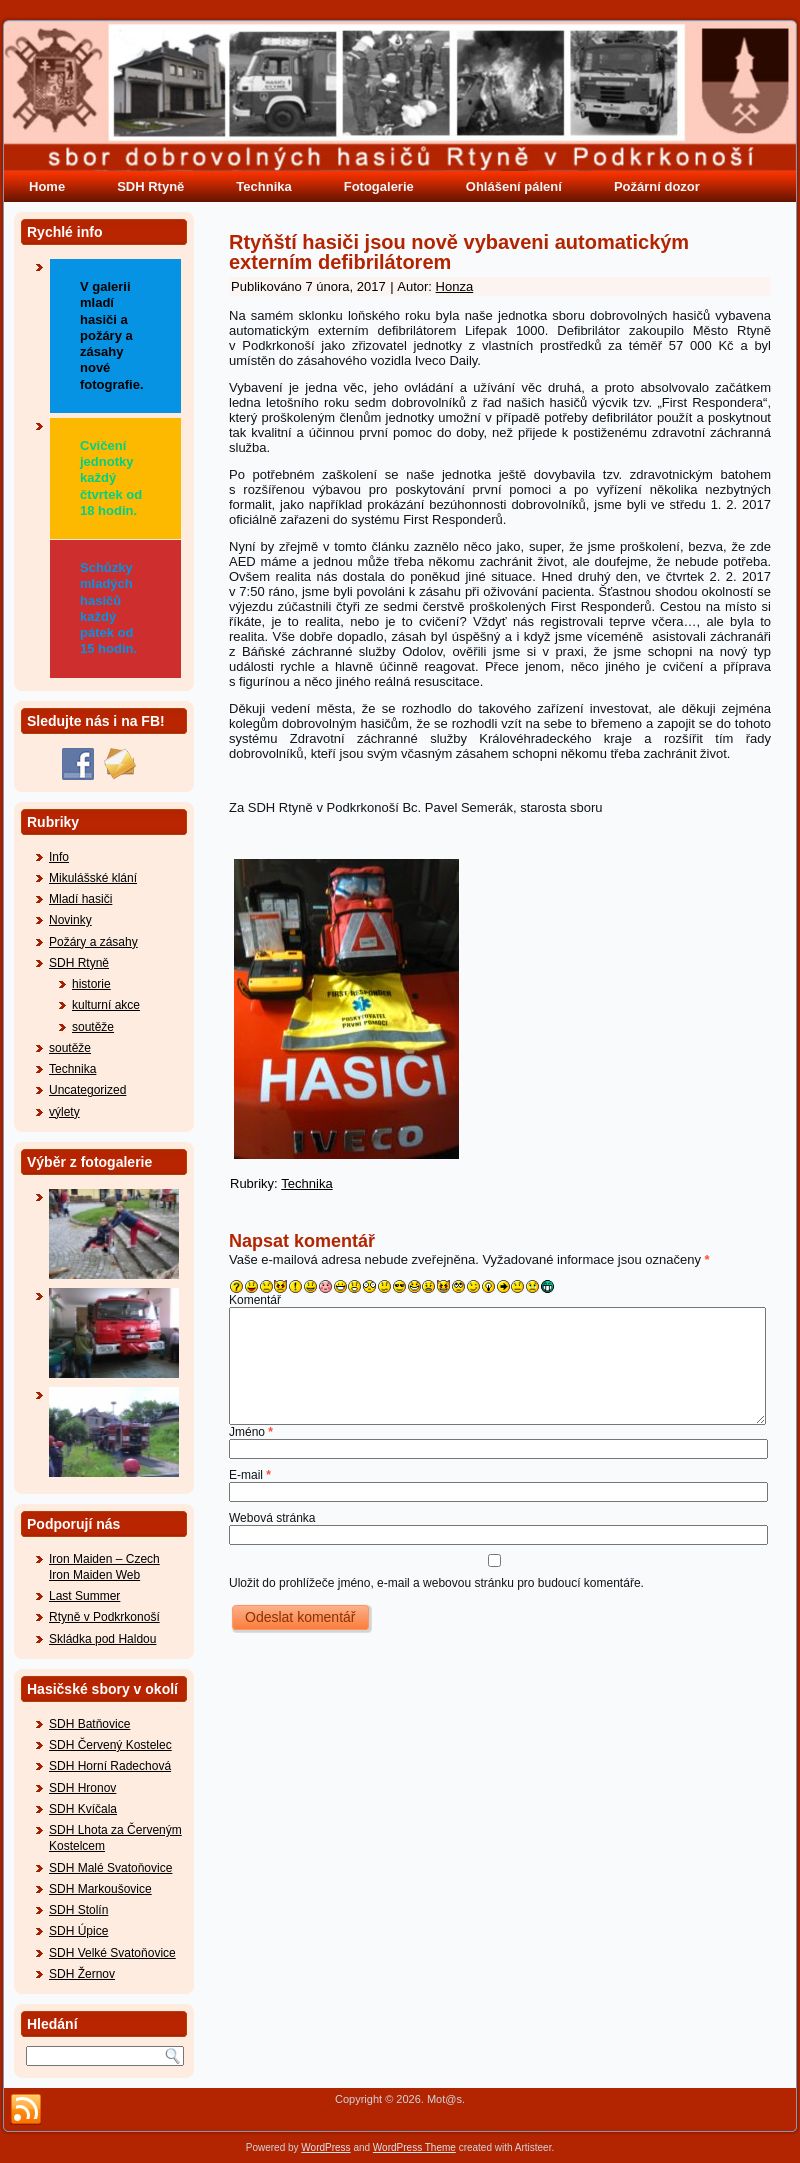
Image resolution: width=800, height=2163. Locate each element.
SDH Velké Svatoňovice (112, 1953)
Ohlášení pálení (514, 186)
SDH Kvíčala (83, 1809)
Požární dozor (657, 186)
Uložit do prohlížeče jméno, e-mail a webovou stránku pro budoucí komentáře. (436, 1583)
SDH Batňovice (89, 1724)
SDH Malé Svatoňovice (110, 1868)
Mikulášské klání (93, 878)
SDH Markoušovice (100, 1889)
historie (91, 984)
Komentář (255, 1300)
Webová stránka (272, 1518)
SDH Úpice (78, 1931)
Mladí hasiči (80, 899)
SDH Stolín (78, 1910)
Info (59, 857)
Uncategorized (87, 1090)
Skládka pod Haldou (102, 1639)
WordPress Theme (414, 2147)
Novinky (70, 920)
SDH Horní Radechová (110, 1766)
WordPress (325, 2147)
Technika (263, 186)
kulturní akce (106, 1005)
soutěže (93, 1027)
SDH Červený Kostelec (110, 1745)
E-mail (250, 1475)
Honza (455, 286)
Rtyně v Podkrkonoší (104, 1617)
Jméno (251, 1432)
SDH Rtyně (150, 186)
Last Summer (84, 1596)
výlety (64, 1112)
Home (47, 186)
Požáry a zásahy (93, 942)
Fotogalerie (379, 186)
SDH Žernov (82, 1974)
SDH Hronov (82, 1788)
